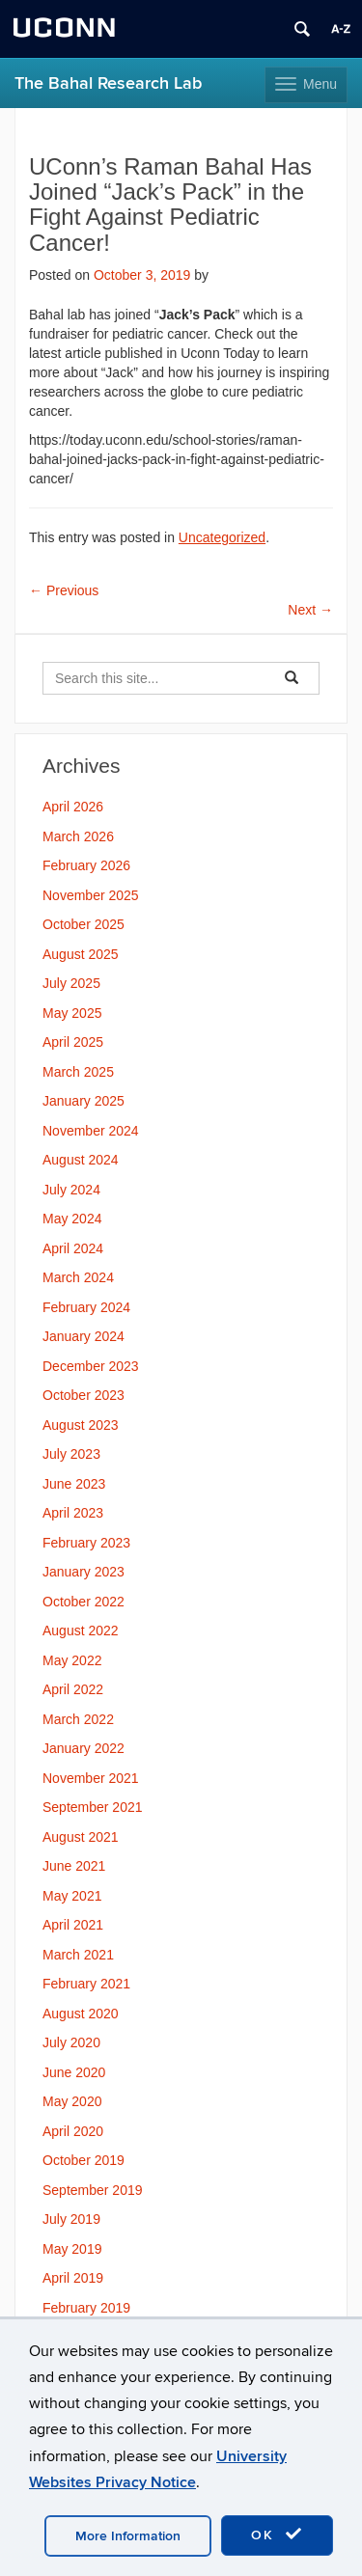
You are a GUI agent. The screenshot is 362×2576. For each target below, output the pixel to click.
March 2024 (78, 1277)
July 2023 (71, 1454)
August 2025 (80, 954)
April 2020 (72, 2131)
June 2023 (73, 1484)
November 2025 (90, 895)
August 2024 (80, 1159)
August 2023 (80, 1425)
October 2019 (83, 2160)
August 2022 (80, 1630)
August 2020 (80, 2013)
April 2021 (72, 1924)
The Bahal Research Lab (108, 83)
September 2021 (92, 1807)
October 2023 (83, 1395)
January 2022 (83, 1748)
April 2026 (72, 806)
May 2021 (71, 1896)
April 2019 (72, 2278)
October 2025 (83, 924)
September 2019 (92, 2190)
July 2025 (71, 983)
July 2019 (71, 2219)
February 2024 (86, 1307)
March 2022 (78, 1719)
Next (310, 609)
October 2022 (83, 1601)
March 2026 (78, 836)
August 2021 (80, 1837)
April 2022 (72, 1689)
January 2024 (83, 1336)
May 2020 (71, 2101)
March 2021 (78, 1954)
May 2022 (71, 1660)
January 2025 (83, 1101)
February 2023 (86, 1542)
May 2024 (71, 1218)
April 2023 (72, 1513)
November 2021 (90, 1778)
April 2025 (72, 1042)
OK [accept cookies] (277, 2534)
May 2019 (71, 2249)
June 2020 (73, 2072)
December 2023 (90, 1366)
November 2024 (90, 1130)
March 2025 (78, 1072)
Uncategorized (222, 537)
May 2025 (71, 1013)
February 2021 (86, 1983)
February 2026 (86, 865)
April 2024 (72, 1248)
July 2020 (71, 2042)
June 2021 (73, 1866)
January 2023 (83, 1571)
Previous (63, 590)
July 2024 (71, 1189)
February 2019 (86, 2308)
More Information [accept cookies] (128, 2536)
